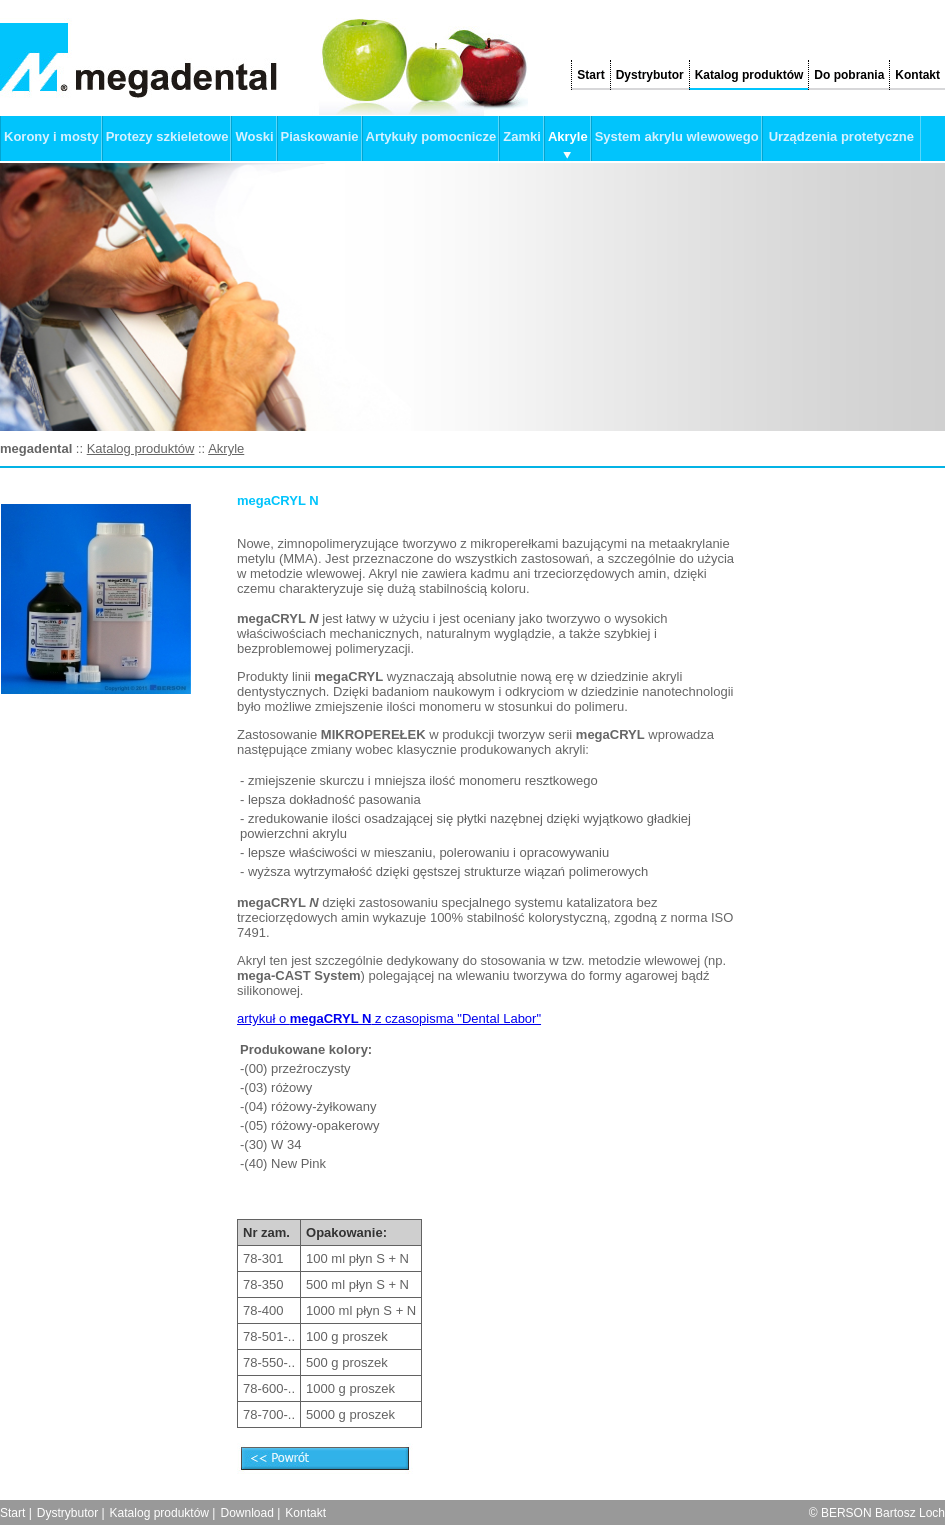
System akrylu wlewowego (677, 136)
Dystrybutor (650, 75)
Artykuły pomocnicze (431, 136)
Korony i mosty (51, 136)
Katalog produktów (749, 75)
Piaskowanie (320, 136)
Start (590, 75)
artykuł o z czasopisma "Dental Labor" (389, 1018)
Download (246, 1513)
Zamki (522, 136)
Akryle (568, 136)
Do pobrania (849, 75)
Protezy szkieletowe (167, 136)
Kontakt (917, 75)
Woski (254, 136)
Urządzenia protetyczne (841, 136)
